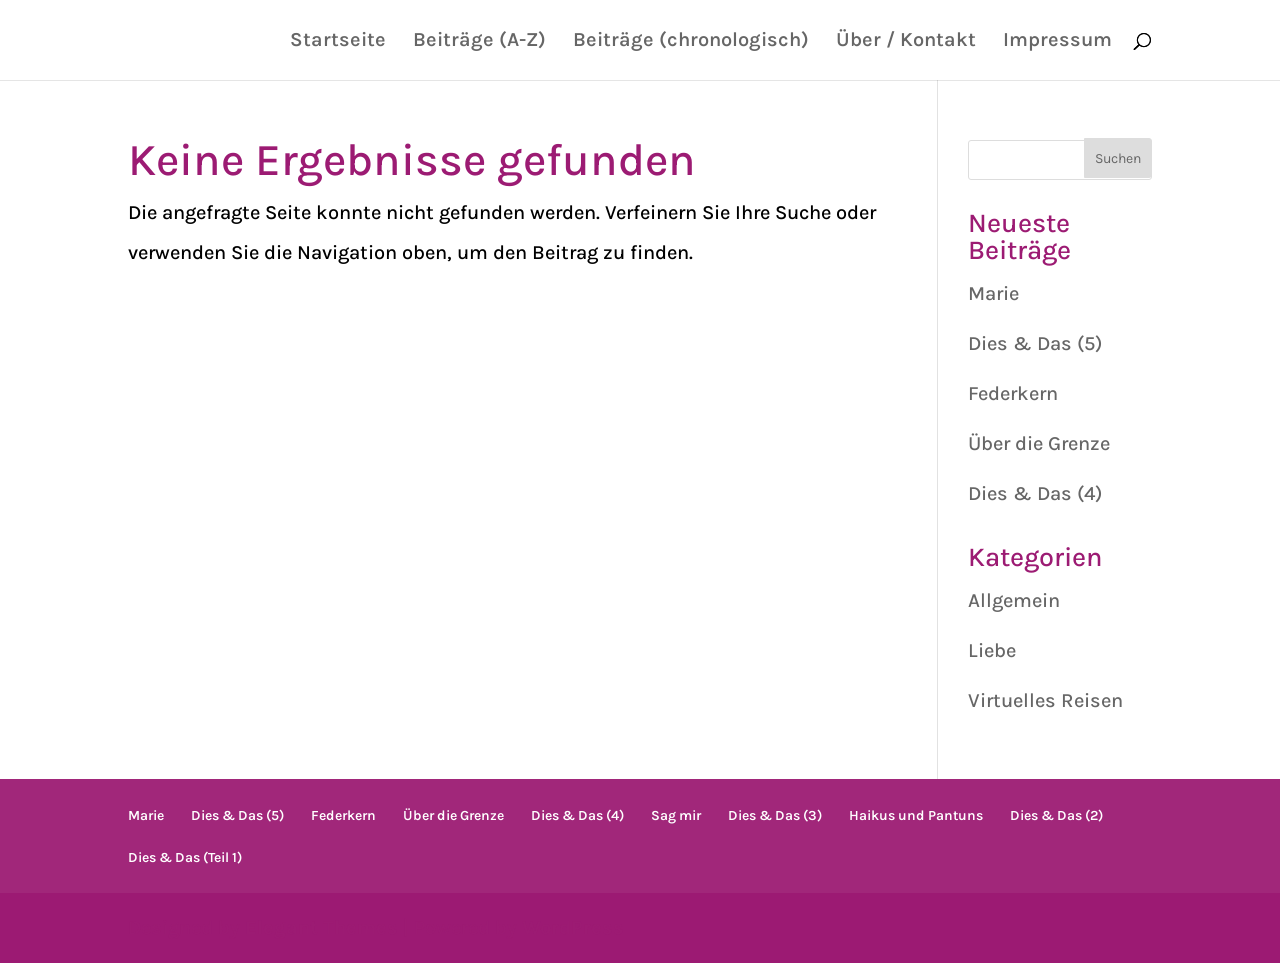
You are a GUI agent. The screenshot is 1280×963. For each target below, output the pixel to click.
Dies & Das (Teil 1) (185, 857)
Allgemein (1014, 600)
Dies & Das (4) (1035, 493)
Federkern (1013, 393)
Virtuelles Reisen (1045, 700)
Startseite (338, 42)
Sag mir (676, 815)
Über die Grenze (1039, 443)
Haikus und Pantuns (916, 815)
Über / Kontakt (906, 42)
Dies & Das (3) (775, 815)
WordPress (573, 927)
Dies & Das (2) (1056, 815)
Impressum (1057, 42)
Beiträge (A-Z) (479, 42)
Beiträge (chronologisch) (691, 42)
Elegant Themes (321, 927)
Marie (993, 293)
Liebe (992, 650)
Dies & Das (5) (1035, 343)
